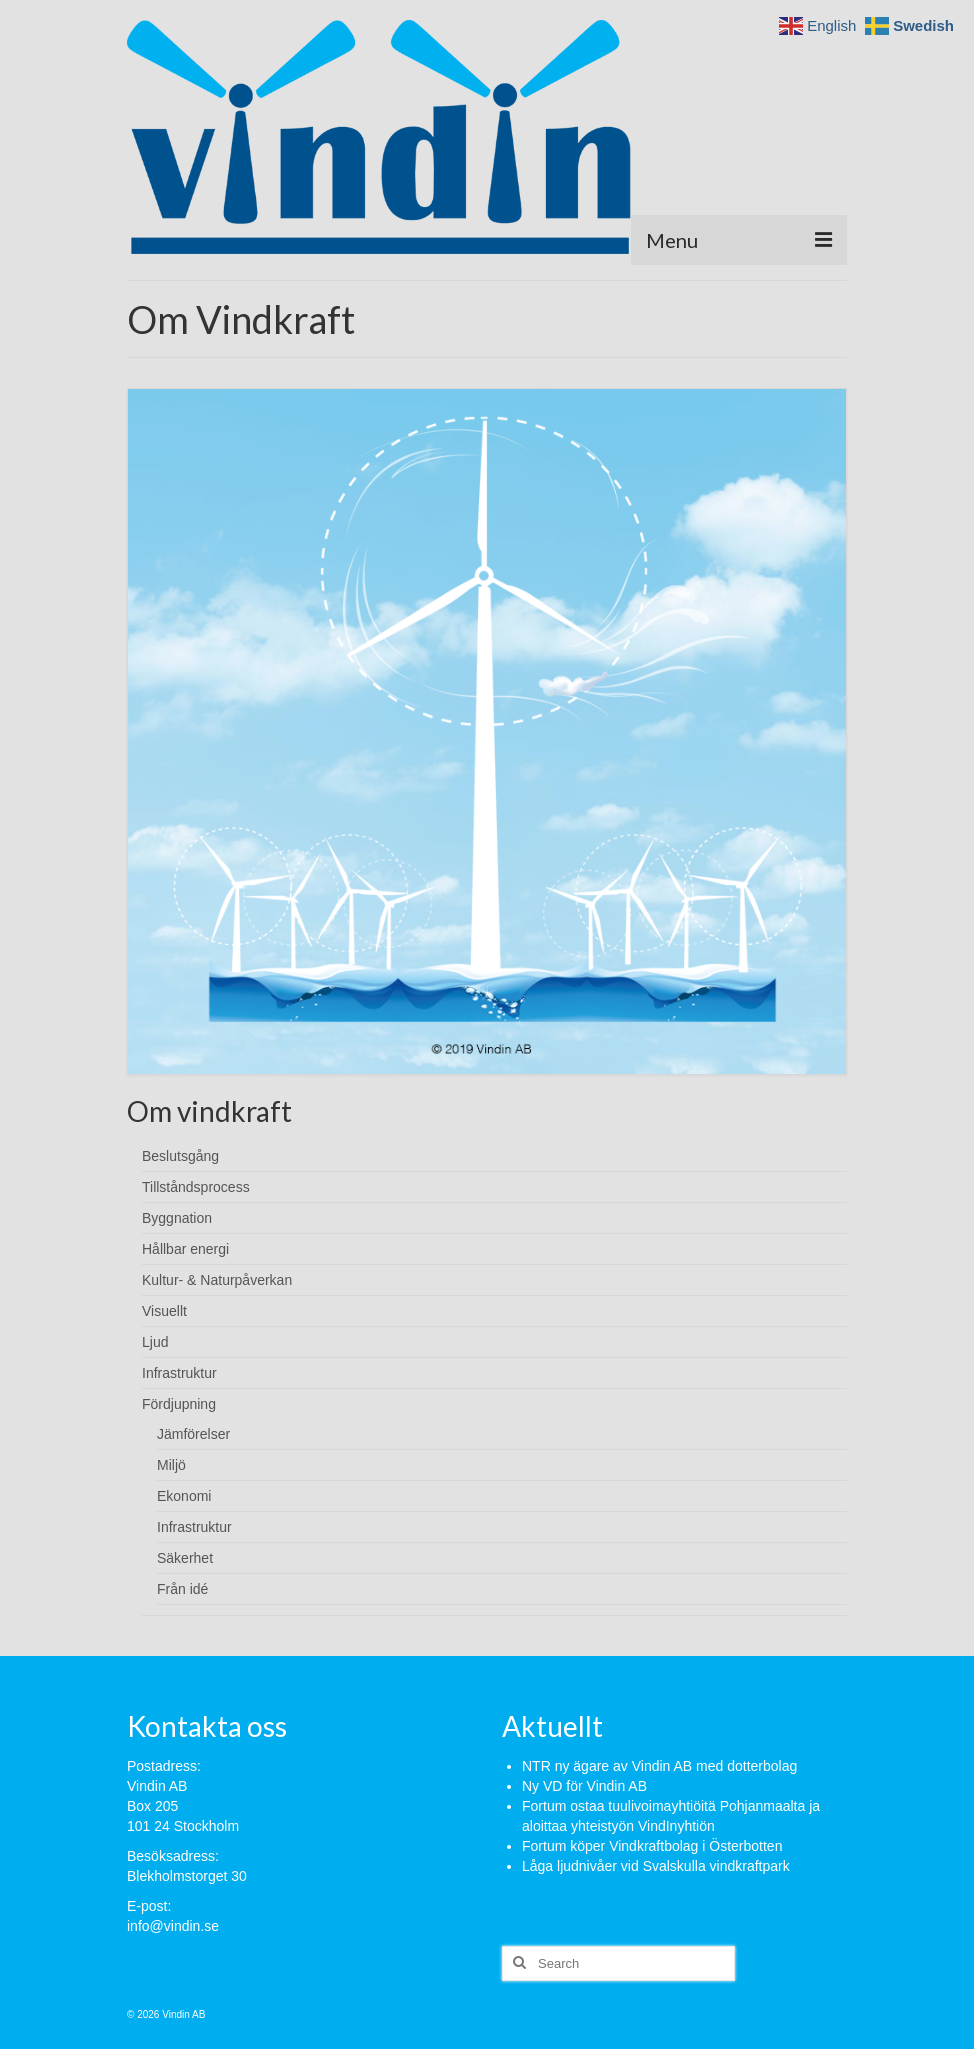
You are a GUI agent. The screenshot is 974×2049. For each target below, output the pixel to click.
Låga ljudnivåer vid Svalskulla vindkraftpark (656, 1866)
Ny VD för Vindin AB (584, 1786)
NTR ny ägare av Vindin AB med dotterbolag (659, 1766)
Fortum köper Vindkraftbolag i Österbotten (652, 1846)
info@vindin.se (173, 1926)
